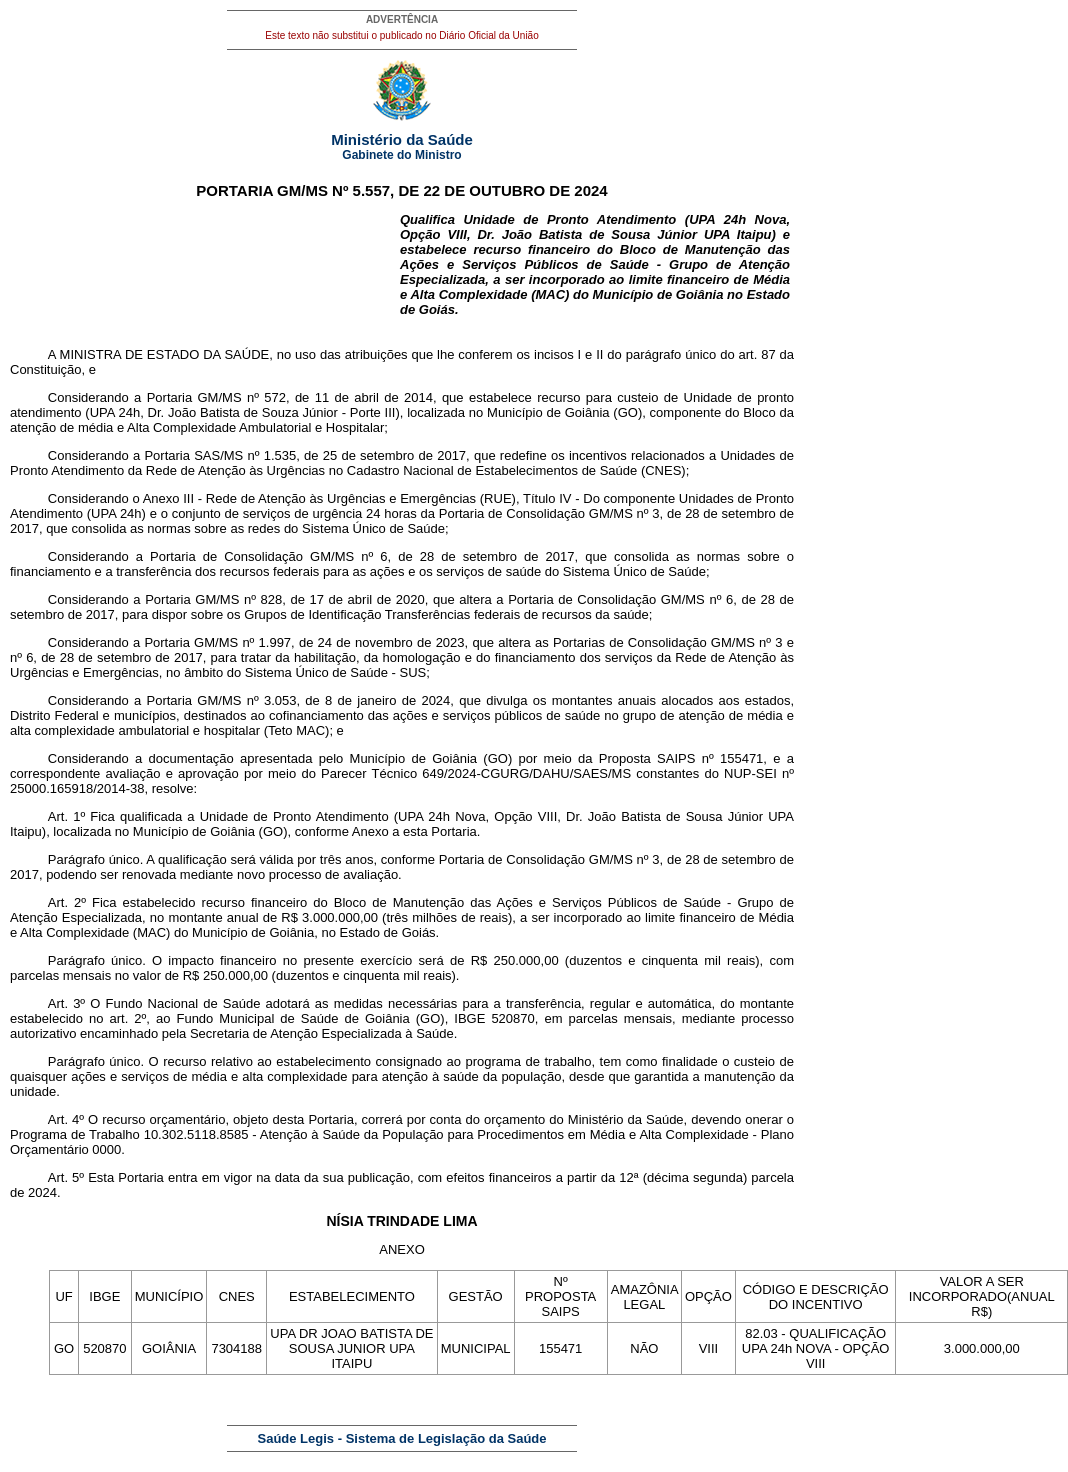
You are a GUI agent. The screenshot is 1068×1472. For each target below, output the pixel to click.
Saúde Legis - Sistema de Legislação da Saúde (402, 1438)
